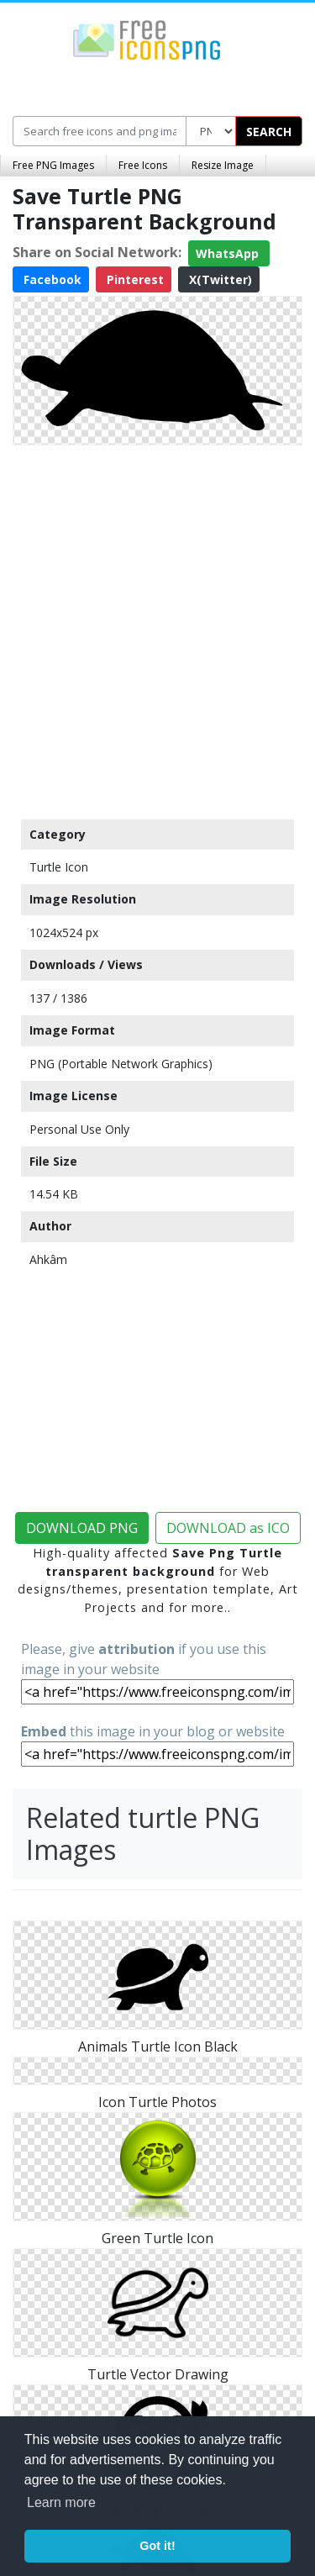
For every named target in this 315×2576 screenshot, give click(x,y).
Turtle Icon (58, 867)
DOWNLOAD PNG (82, 1528)
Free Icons (142, 165)
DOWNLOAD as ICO (228, 1528)
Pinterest (133, 279)
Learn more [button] (61, 2502)
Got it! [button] (157, 2545)
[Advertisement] (157, 628)
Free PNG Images (53, 165)
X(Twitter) (219, 279)
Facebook (50, 279)
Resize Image (223, 165)
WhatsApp (229, 253)
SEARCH (268, 132)
